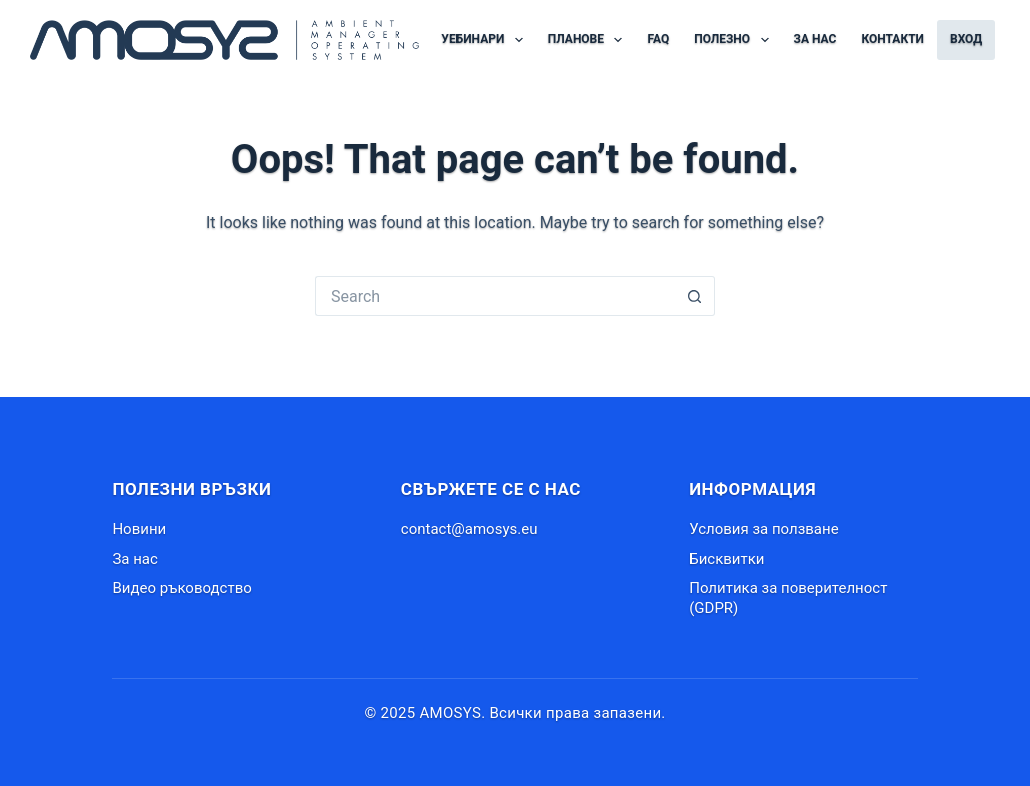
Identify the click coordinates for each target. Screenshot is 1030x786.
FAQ (658, 39)
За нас (815, 39)
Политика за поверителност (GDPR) (788, 598)
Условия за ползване (763, 529)
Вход (966, 39)
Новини (139, 529)
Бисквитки (726, 559)
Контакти (892, 39)
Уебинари (485, 40)
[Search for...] (495, 296)
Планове (589, 40)
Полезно (735, 40)
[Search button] (695, 296)
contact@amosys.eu (469, 529)
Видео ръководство (181, 588)
